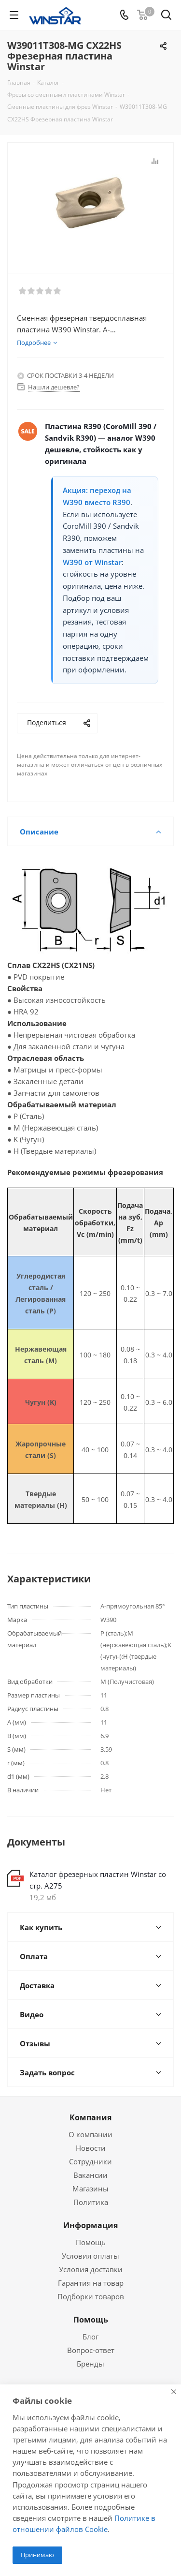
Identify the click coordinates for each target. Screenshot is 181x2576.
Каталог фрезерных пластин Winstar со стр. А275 (97, 1880)
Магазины (90, 2188)
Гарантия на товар (91, 2283)
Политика (90, 2202)
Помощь (91, 2242)
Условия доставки (91, 2269)
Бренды (90, 2363)
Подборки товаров (90, 2296)
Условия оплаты (90, 2256)
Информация (90, 2225)
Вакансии (90, 2175)
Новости (91, 2148)
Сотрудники (90, 2161)
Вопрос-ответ (90, 2350)
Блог (90, 2336)
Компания (90, 2117)
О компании (90, 2134)
